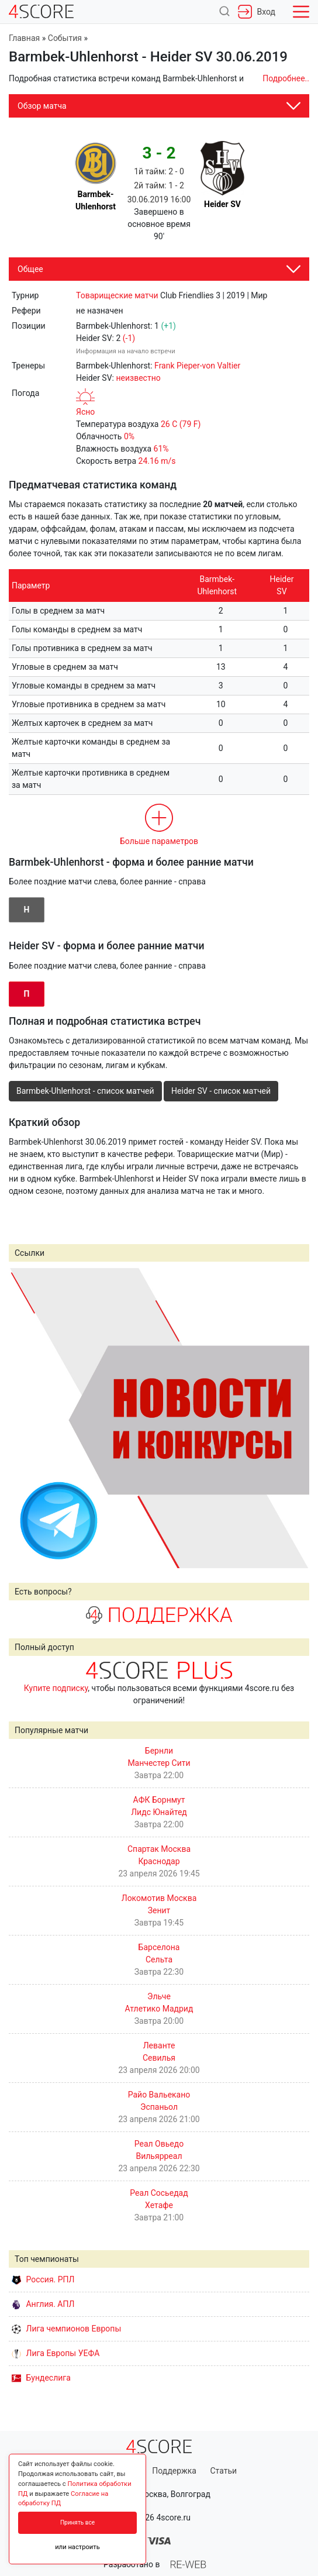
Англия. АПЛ (43, 2304)
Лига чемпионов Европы (66, 2328)
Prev (24, 1417)
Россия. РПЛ (43, 2279)
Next (294, 1417)
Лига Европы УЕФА (55, 2353)
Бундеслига (41, 2377)
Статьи (223, 2470)
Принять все (77, 2522)
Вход (256, 11)
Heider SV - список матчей (221, 1091)
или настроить (77, 2547)
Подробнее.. (285, 78)
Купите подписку (56, 1688)
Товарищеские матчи (117, 295)
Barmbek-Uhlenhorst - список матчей (85, 1091)
